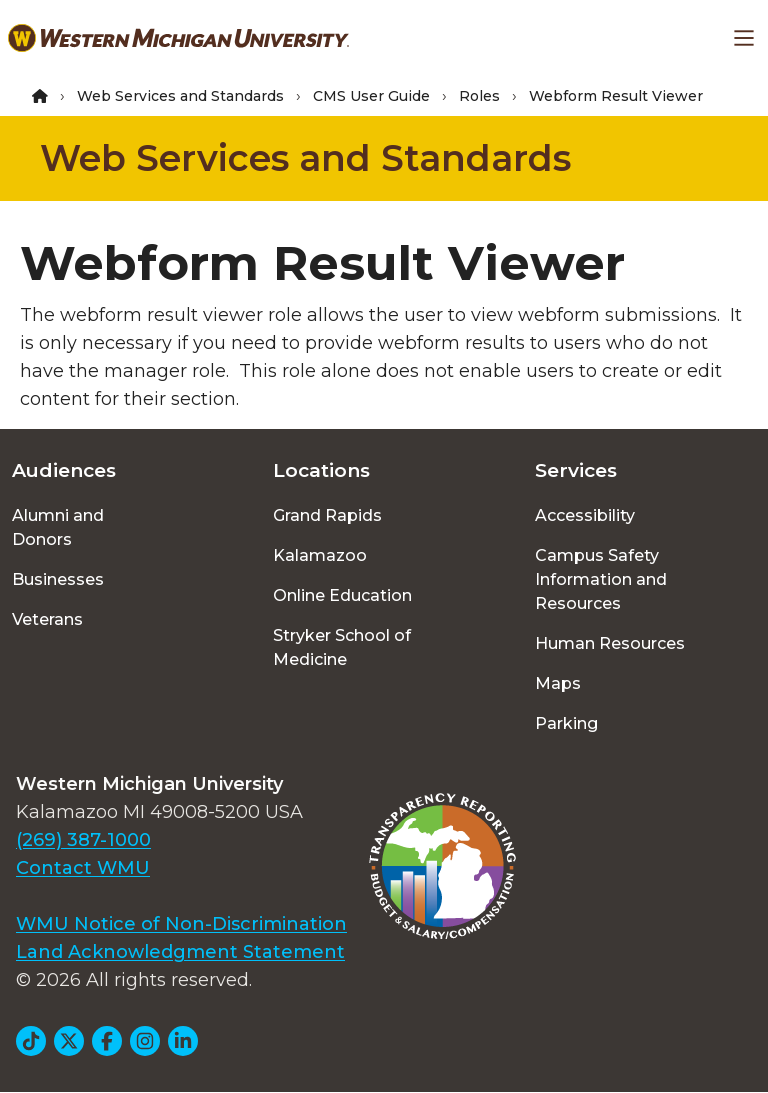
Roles (479, 96)
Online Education (342, 595)
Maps (558, 683)
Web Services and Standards (180, 96)
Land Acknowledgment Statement (180, 952)
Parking (566, 723)
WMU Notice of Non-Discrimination (181, 924)
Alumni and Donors (58, 527)
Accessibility (585, 515)
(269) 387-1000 (83, 840)
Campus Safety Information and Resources (601, 579)
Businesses (58, 579)
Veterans (47, 619)
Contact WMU (83, 868)
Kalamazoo (320, 555)
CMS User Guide (371, 96)
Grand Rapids (327, 515)
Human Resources (610, 643)
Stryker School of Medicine (342, 647)
